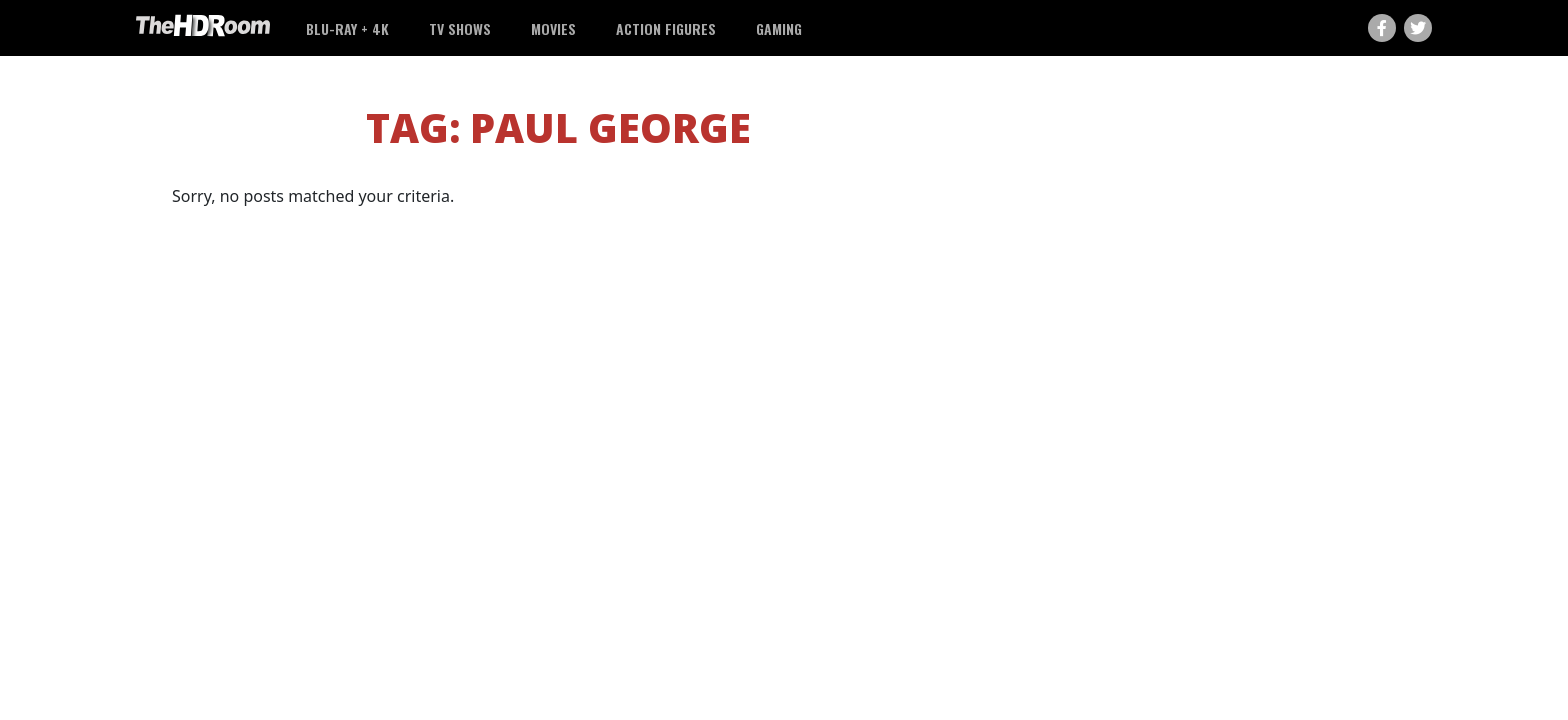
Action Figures (666, 28)
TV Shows (460, 28)
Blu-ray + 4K (347, 28)
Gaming (779, 28)
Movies (553, 28)
